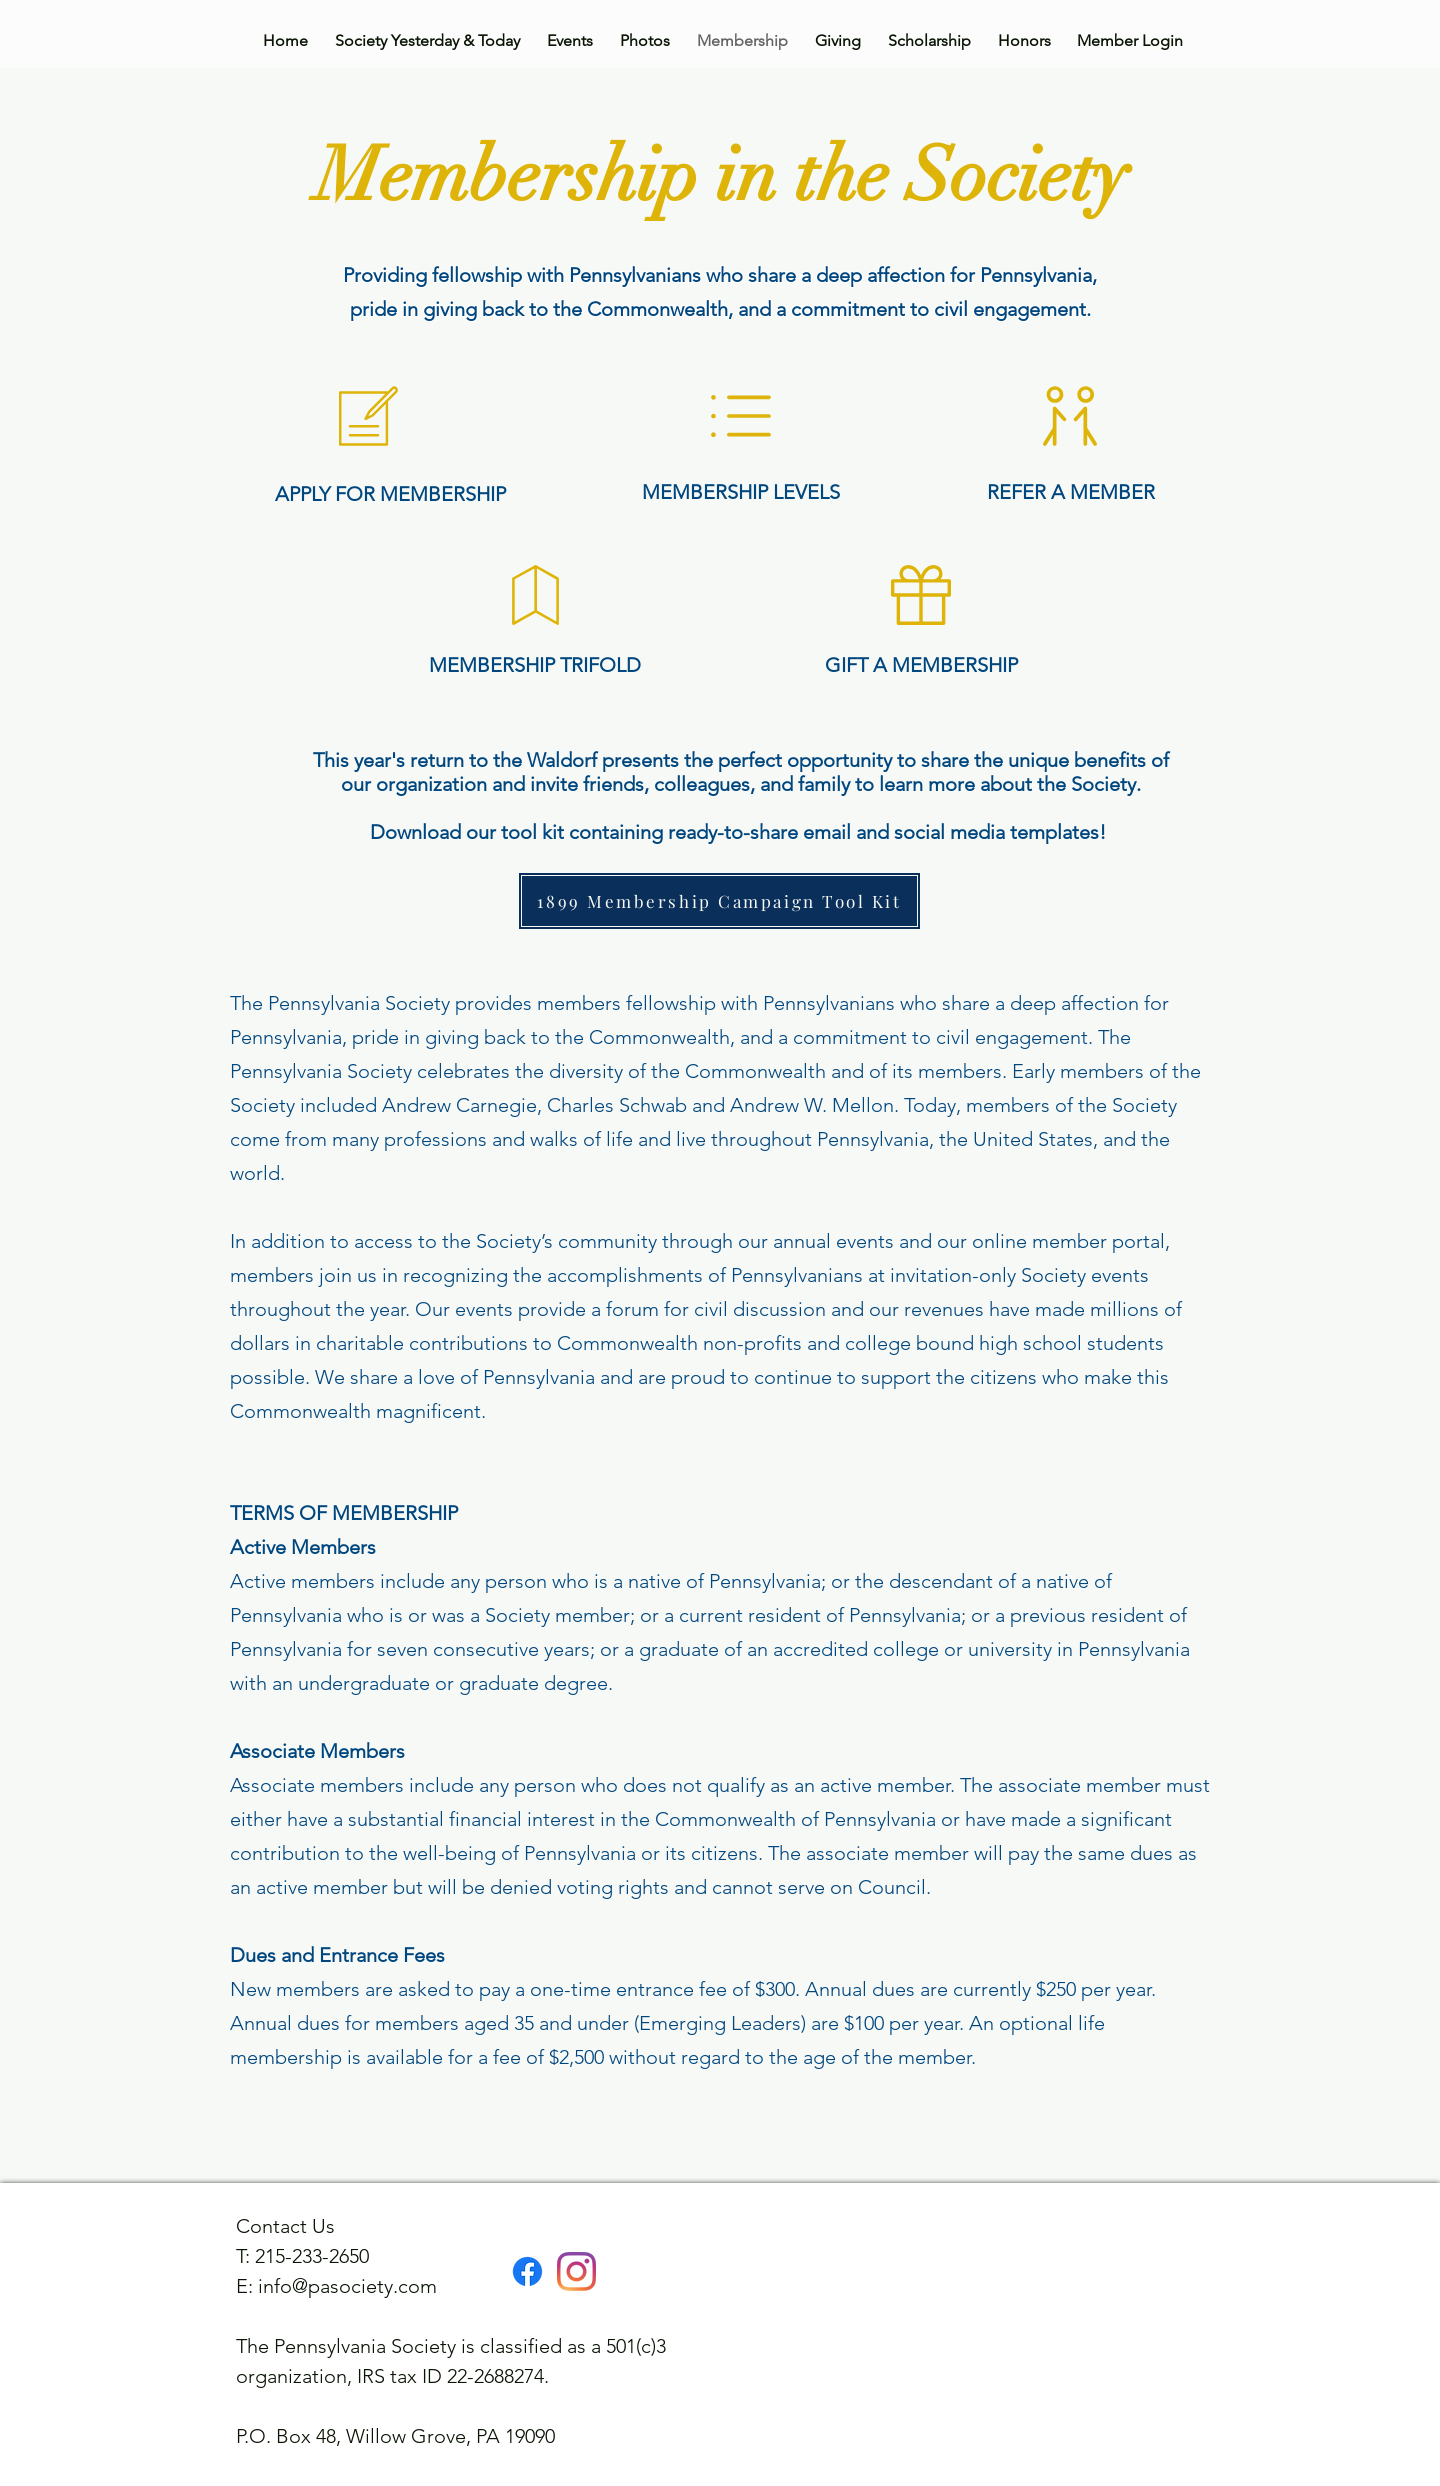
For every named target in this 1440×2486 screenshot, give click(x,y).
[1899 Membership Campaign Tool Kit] (719, 901)
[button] (1070, 416)
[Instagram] (576, 2271)
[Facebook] (527, 2271)
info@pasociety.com (347, 2286)
